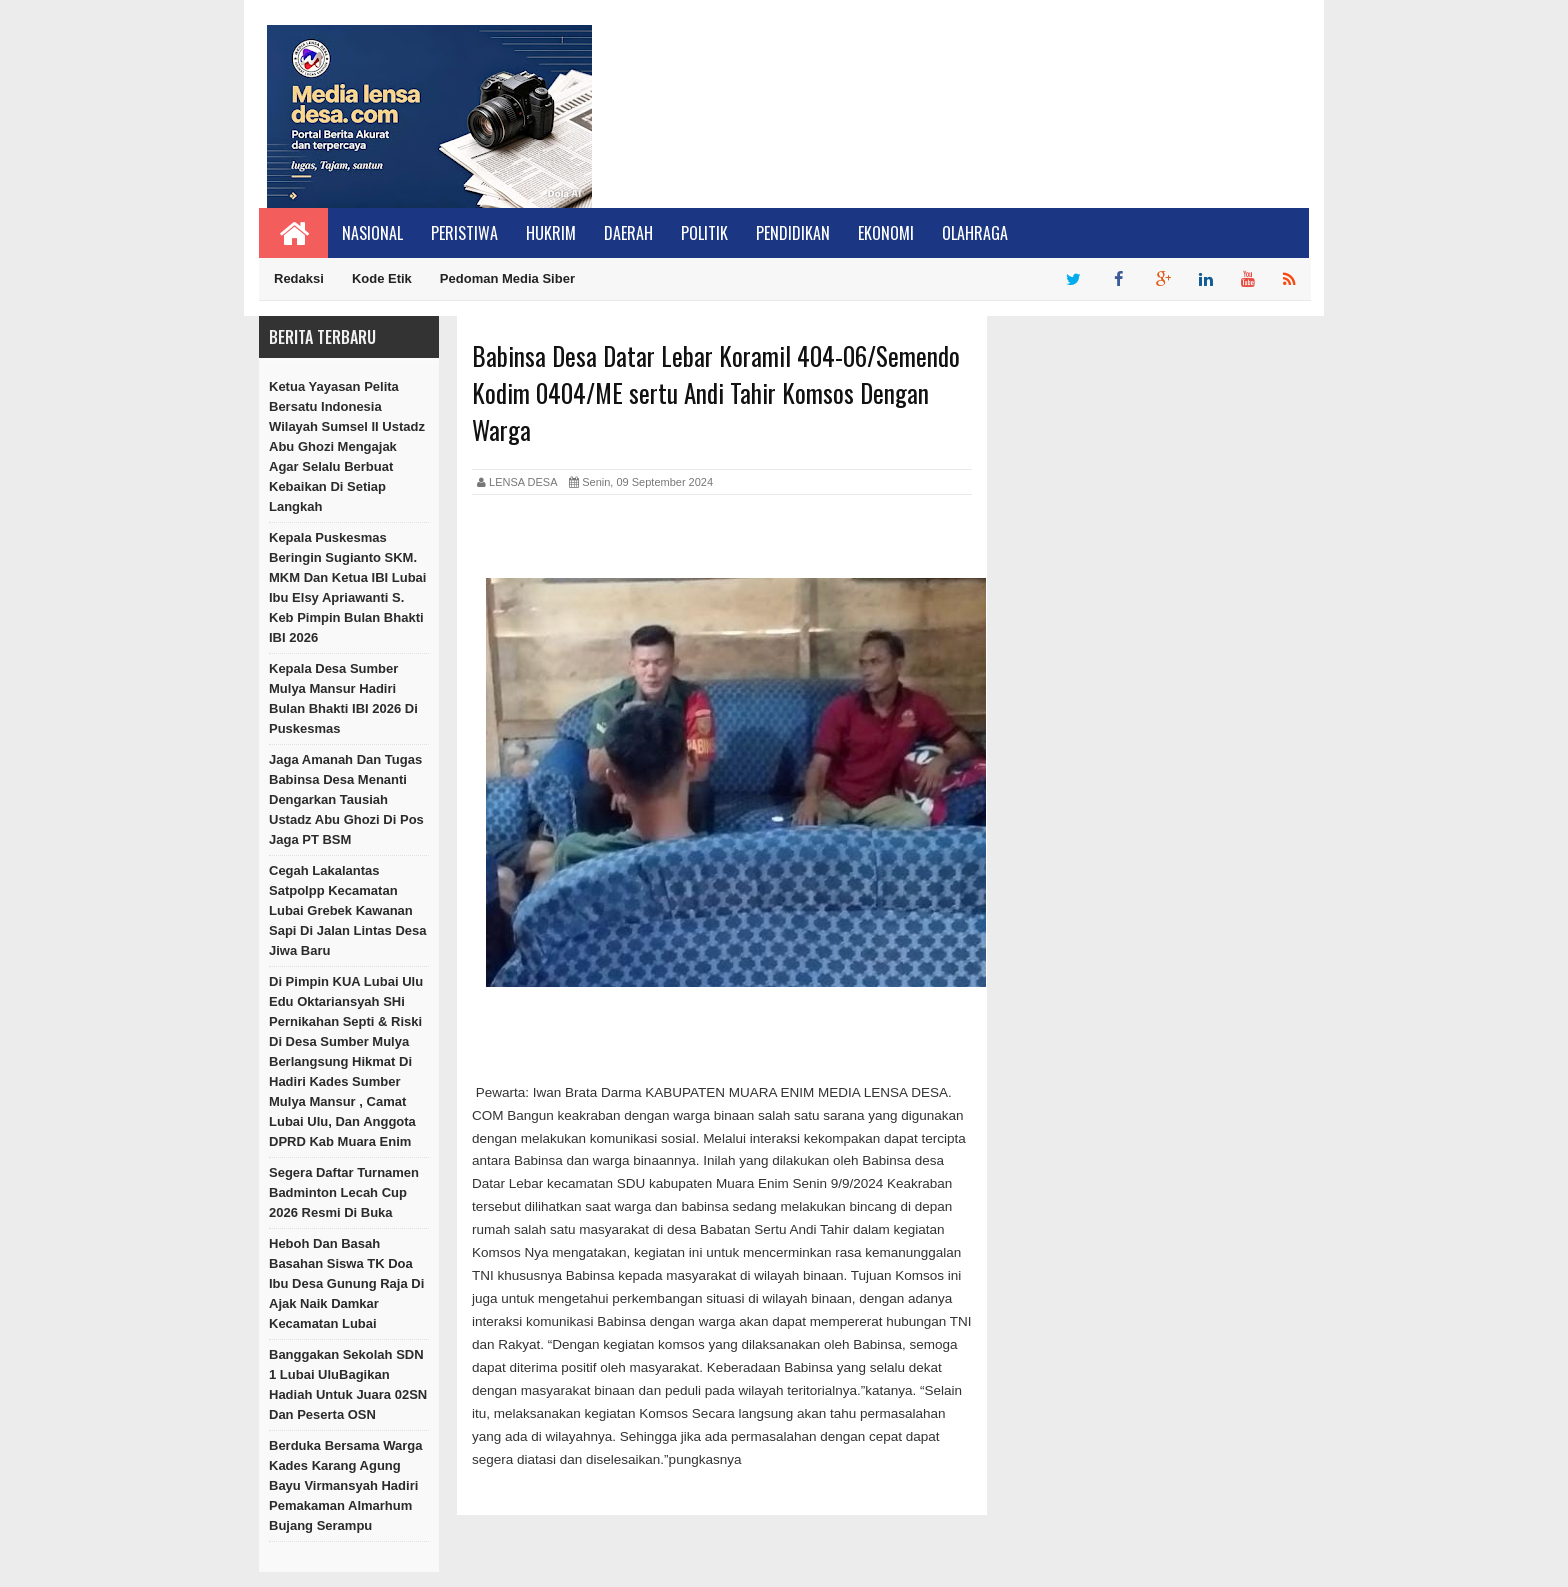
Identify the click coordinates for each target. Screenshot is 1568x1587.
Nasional (372, 233)
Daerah (628, 233)
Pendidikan (793, 233)
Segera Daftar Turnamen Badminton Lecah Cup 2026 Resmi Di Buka (344, 1192)
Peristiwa (464, 233)
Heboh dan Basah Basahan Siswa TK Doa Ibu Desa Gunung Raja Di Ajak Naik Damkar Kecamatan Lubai (346, 1283)
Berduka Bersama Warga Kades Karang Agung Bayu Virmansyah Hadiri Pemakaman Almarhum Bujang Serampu (345, 1485)
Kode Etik (382, 278)
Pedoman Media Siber (507, 278)
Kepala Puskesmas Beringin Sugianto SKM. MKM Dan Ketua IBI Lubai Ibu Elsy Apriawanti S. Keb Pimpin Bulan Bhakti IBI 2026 (347, 587)
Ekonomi (886, 233)
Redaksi (299, 278)
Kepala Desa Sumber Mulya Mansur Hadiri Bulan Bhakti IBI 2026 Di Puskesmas (343, 698)
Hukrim (551, 233)
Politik (704, 233)
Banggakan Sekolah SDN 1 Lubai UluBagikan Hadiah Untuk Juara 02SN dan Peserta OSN (348, 1384)
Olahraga (975, 233)
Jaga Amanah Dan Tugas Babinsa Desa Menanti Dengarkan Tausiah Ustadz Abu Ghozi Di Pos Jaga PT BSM (346, 799)
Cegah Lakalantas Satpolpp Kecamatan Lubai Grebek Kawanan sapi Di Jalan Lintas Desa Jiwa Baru (348, 910)
